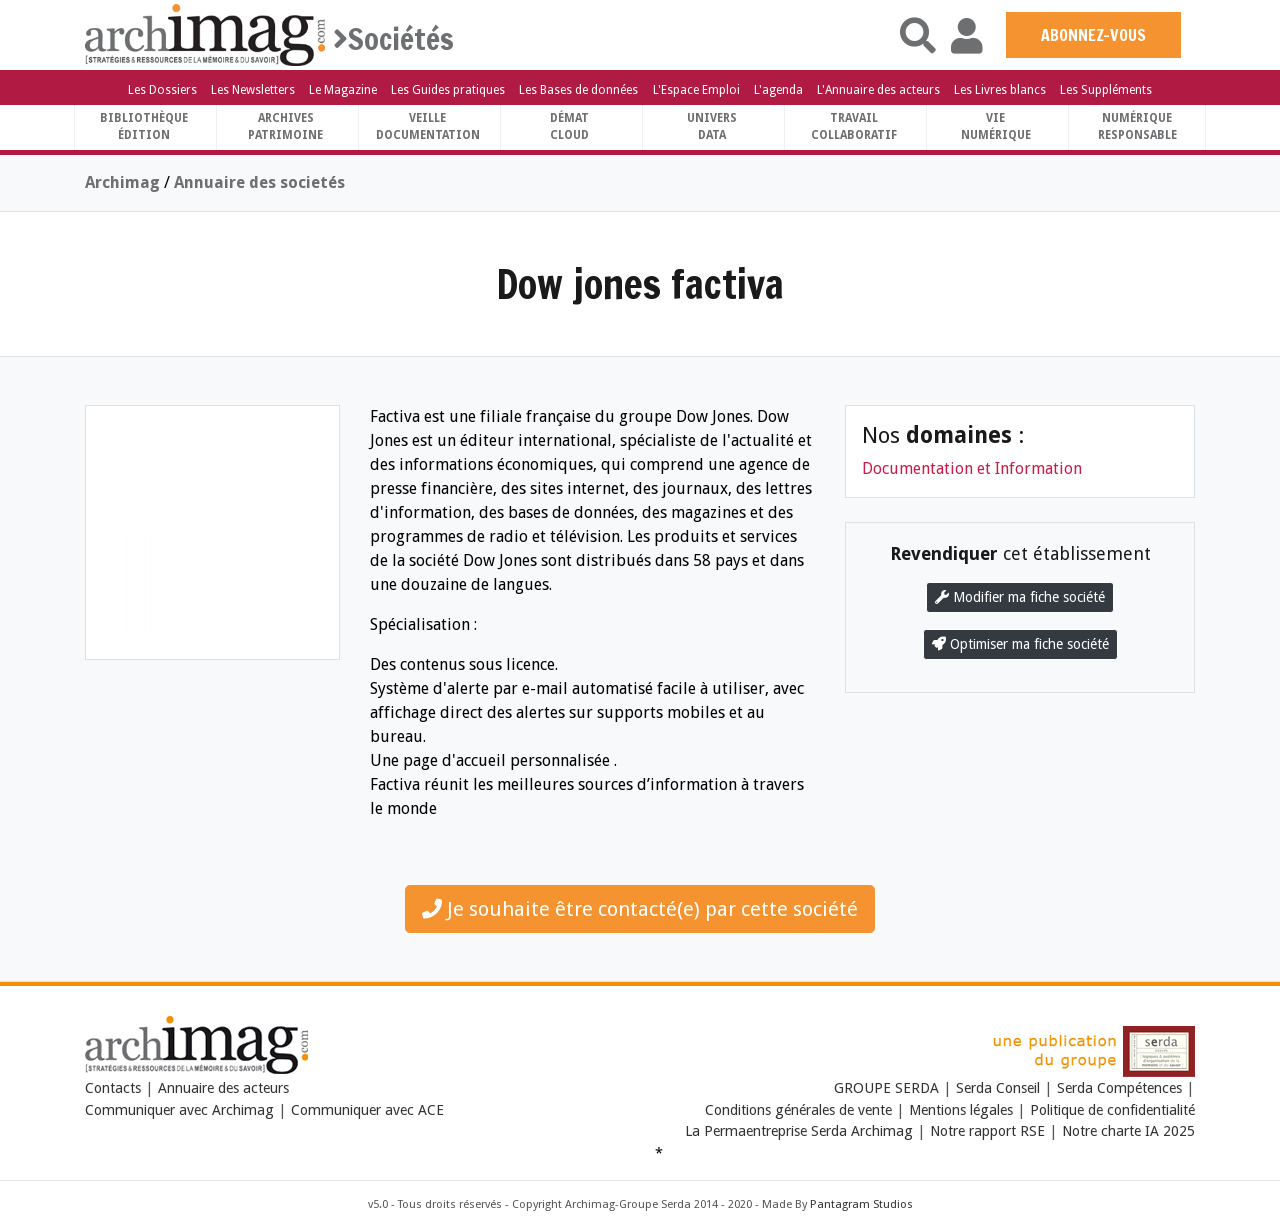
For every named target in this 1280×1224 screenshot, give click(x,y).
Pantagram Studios (861, 1204)
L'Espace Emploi (696, 90)
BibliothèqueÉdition (144, 126)
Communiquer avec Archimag (179, 1110)
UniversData (712, 126)
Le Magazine (343, 90)
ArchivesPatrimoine (285, 126)
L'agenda (778, 90)
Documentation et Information (972, 468)
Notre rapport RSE (987, 1131)
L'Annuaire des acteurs (878, 90)
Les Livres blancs (1000, 90)
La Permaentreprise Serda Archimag (799, 1131)
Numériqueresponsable (1137, 126)
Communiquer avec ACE (367, 1110)
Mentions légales (961, 1110)
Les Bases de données (578, 90)
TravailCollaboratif (854, 126)
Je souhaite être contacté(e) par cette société (640, 909)
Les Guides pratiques (448, 90)
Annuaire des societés (259, 182)
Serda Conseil (998, 1088)
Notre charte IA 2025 (1128, 1131)
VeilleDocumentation (428, 126)
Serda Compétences (1119, 1088)
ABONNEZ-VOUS (1093, 35)
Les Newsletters (253, 90)
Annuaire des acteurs (223, 1088)
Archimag (122, 182)
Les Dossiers (162, 90)
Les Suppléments (1106, 90)
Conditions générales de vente (798, 1110)
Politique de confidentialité (1112, 1110)
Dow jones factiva (640, 283)
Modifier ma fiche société (1020, 597)
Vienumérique (996, 126)
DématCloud (569, 126)
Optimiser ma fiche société (1020, 644)
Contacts (113, 1088)
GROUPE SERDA (888, 1088)
